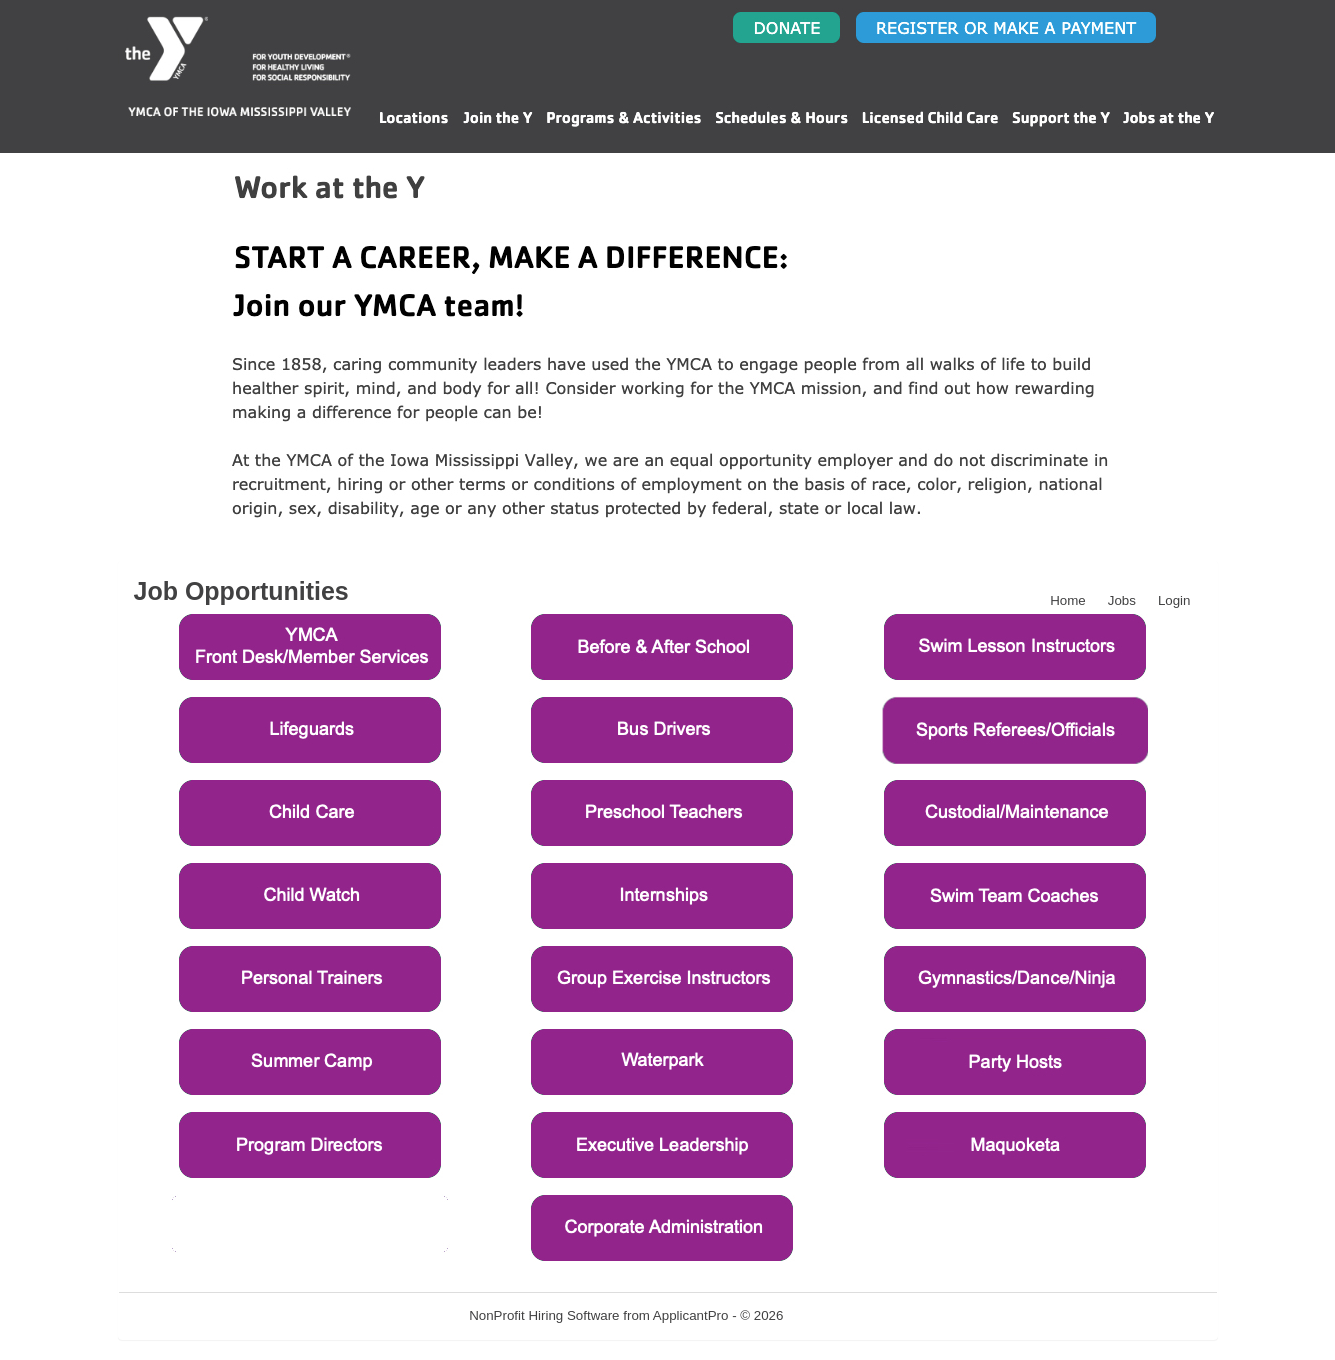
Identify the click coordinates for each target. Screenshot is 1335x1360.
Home (1068, 600)
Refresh (842, 1315)
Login (1174, 600)
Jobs (1122, 600)
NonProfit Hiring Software (544, 1315)
